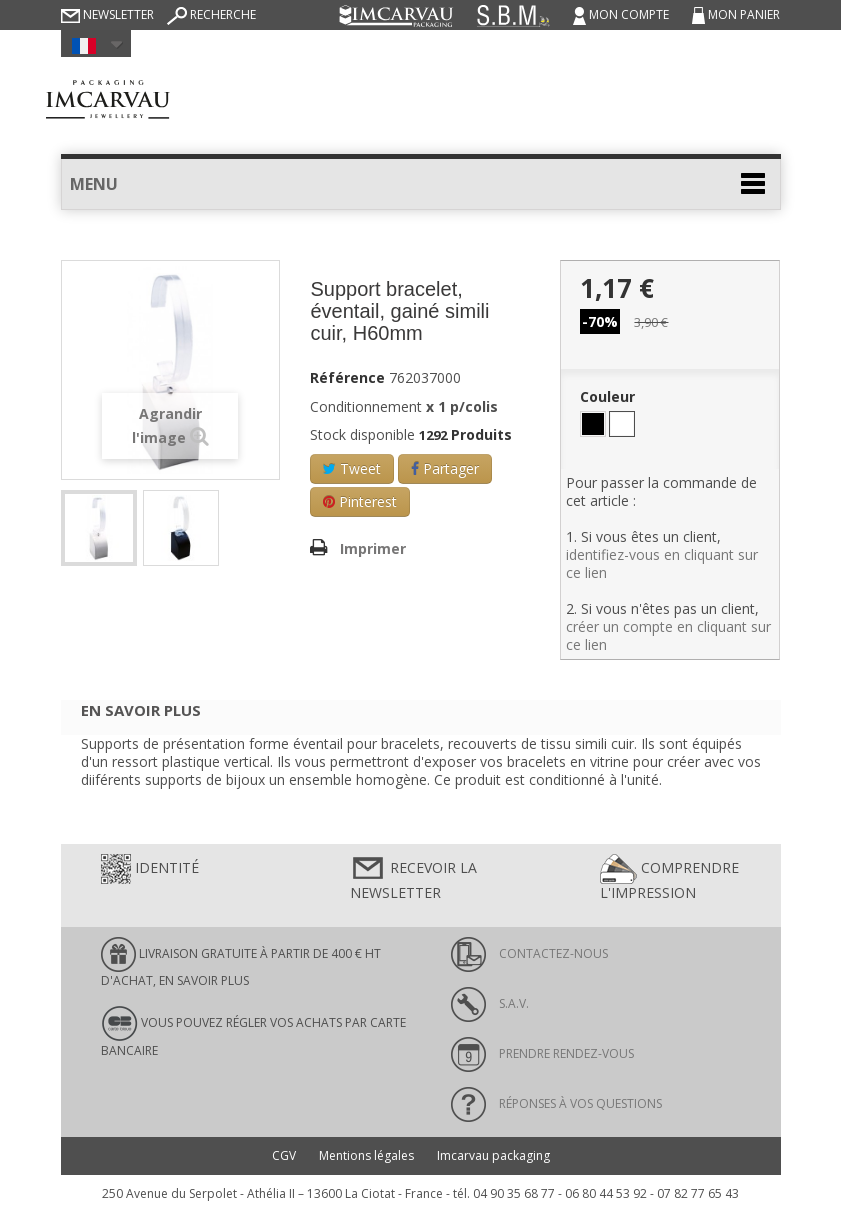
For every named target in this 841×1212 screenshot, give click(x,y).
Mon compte (622, 14)
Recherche (211, 14)
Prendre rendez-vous (542, 1053)
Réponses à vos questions (556, 1103)
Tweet (352, 468)
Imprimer (373, 548)
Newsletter (107, 14)
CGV (284, 1155)
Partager (445, 468)
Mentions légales (366, 1155)
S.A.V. (490, 1003)
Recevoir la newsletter (413, 878)
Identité (150, 869)
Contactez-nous (529, 953)
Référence (347, 378)
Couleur (609, 397)
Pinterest (360, 501)
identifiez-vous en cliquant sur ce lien (662, 563)
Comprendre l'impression (669, 878)
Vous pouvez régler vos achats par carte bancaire (253, 1032)
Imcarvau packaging (493, 1155)
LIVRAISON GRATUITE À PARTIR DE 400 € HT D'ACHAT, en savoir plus (241, 963)
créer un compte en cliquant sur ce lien (668, 635)
